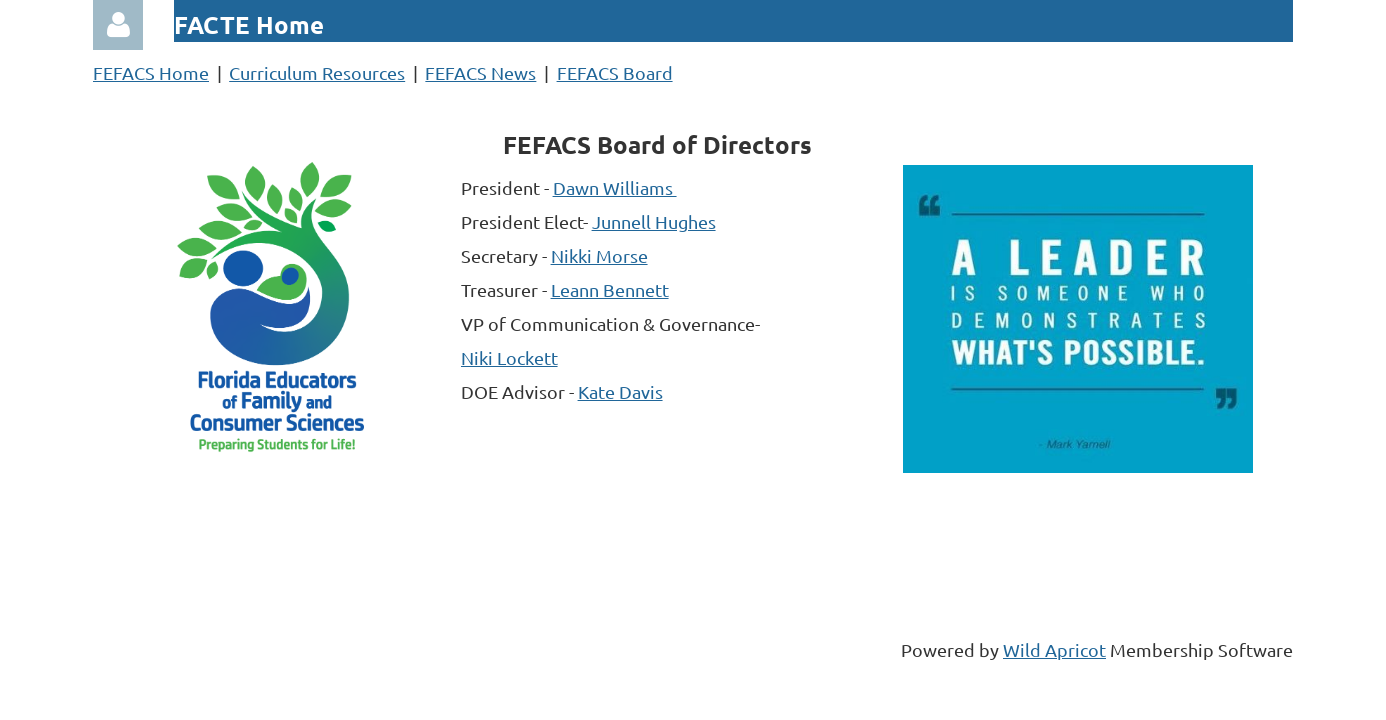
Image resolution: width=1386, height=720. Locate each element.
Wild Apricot (1054, 649)
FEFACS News (480, 72)
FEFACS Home (151, 72)
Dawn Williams (615, 187)
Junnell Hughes (654, 221)
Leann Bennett (610, 289)
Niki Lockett (509, 357)
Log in (118, 25)
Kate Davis (620, 391)
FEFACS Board (615, 72)
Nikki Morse (599, 255)
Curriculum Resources (317, 72)
